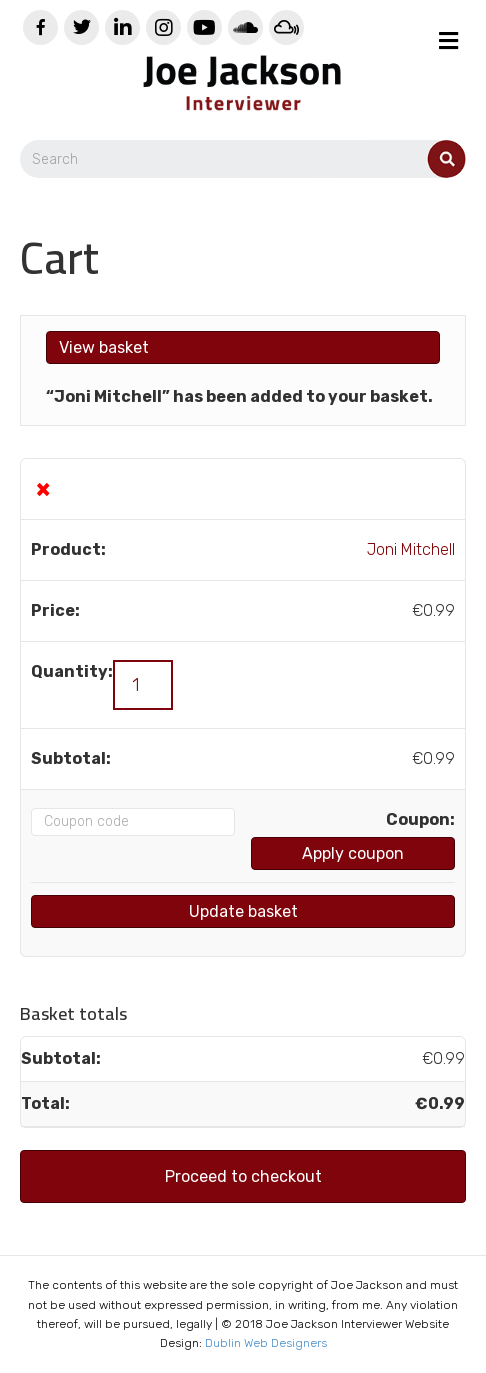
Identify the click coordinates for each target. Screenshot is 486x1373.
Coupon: (420, 819)
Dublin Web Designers (266, 1343)
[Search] (243, 159)
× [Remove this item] (43, 489)
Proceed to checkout (243, 1176)
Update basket (243, 911)
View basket (104, 347)
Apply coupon (353, 853)
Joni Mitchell (411, 549)
